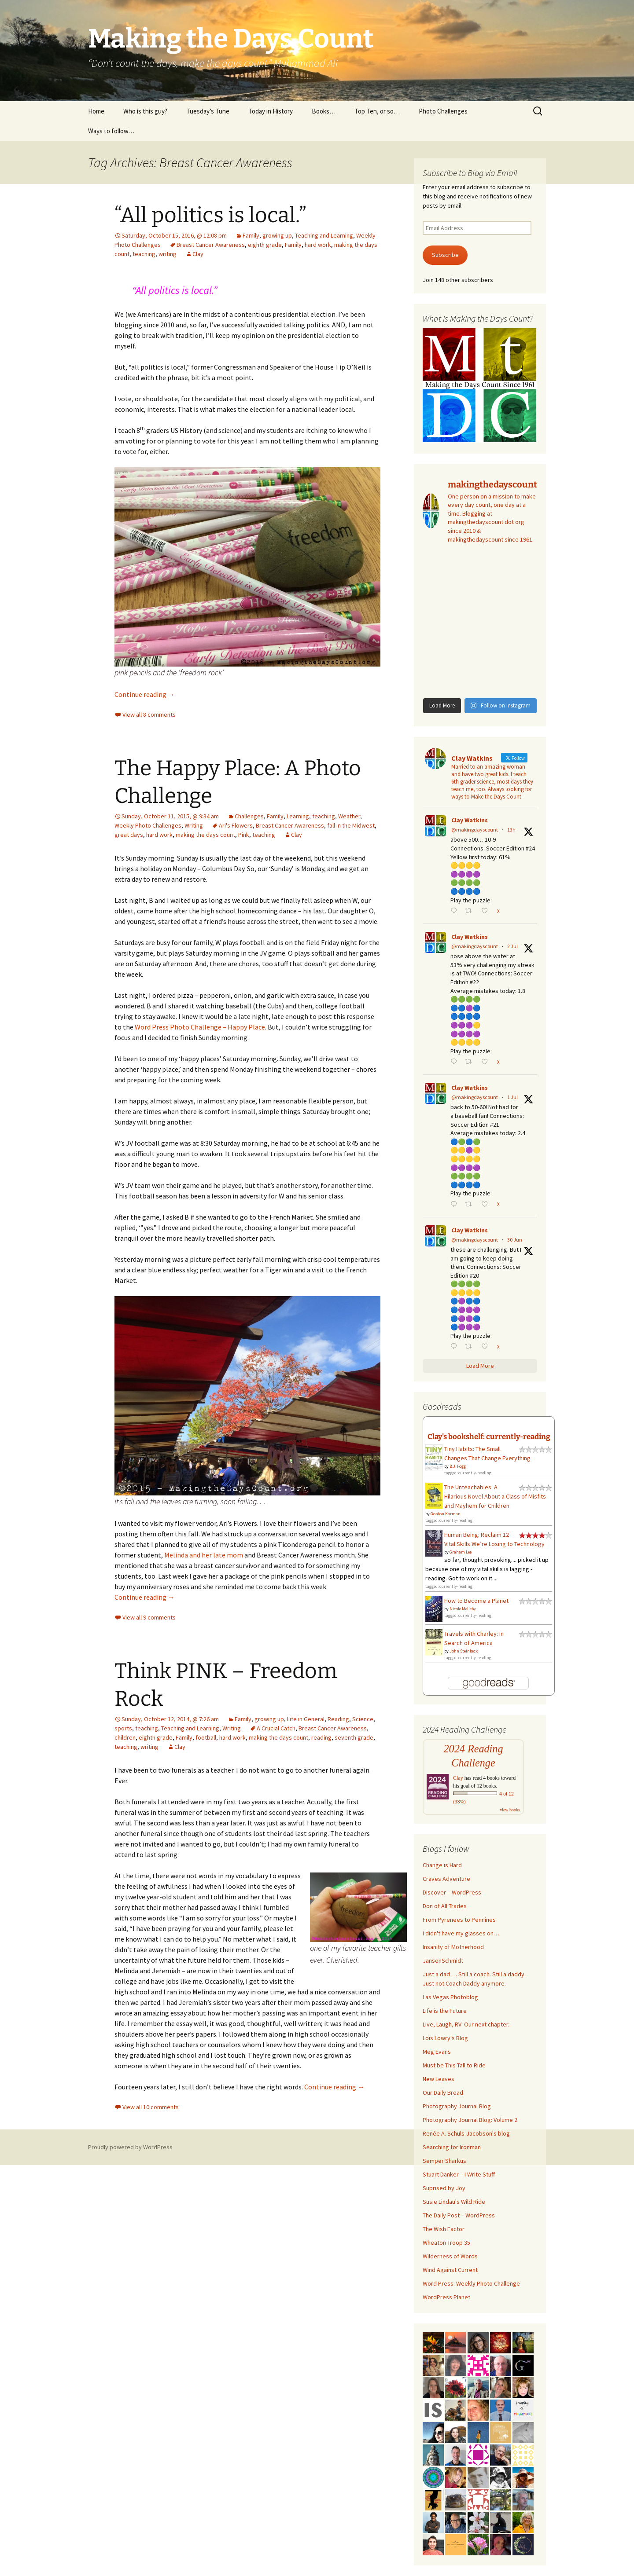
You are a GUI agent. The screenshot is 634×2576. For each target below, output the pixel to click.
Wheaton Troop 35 (446, 2242)
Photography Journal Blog (457, 2106)
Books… (323, 111)
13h (511, 829)
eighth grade (265, 245)
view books (510, 1809)
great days (128, 835)
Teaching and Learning (324, 235)
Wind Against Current (450, 2270)
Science (362, 1719)
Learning (298, 816)
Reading (338, 1719)
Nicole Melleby (463, 1609)
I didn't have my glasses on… (461, 1933)
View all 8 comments (149, 714)
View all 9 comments (149, 1617)
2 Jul (512, 946)
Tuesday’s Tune (207, 111)
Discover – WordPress (452, 1892)
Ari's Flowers (236, 825)
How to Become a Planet (476, 1601)
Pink (243, 835)
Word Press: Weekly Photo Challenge (471, 2283)
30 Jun (514, 1239)
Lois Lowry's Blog (445, 2038)
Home (96, 111)
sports (123, 1728)
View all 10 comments (150, 2107)
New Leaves (438, 2079)
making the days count (205, 835)
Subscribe (445, 255)
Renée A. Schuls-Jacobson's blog (466, 2133)
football (205, 1737)
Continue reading (144, 694)
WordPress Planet (446, 2297)
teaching (144, 254)
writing (167, 254)
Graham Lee (461, 1552)
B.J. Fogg (458, 1466)
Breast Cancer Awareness (211, 245)
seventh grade (354, 1737)
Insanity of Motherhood (453, 1947)
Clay (197, 254)
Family (251, 235)
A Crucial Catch (276, 1728)
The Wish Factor (443, 2229)
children (125, 1737)
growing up (277, 235)
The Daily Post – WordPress (459, 2215)
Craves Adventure (446, 1879)
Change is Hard (442, 1865)
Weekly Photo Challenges (147, 825)
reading (321, 1737)
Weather (349, 816)
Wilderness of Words (450, 2256)
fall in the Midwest (351, 825)
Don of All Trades (445, 1906)
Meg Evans (437, 2052)
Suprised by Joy (444, 2188)
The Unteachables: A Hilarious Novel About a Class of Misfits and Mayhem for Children (495, 1496)
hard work (318, 245)
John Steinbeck (464, 1651)
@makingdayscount (474, 829)
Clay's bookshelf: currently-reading (489, 1436)
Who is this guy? (145, 111)
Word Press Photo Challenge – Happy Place (200, 1026)
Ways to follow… (111, 131)
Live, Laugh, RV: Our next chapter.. (467, 2024)
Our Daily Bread (443, 2092)
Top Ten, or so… (377, 111)
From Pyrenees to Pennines (459, 1920)
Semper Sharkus (444, 2161)
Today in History (270, 111)
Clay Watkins (469, 820)
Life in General (305, 1719)
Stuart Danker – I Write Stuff (459, 2174)
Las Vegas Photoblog (450, 1997)
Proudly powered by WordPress (130, 2147)
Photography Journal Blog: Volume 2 (470, 2120)
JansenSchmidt (443, 1960)
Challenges (249, 816)
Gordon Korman (446, 1514)
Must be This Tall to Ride (454, 2065)
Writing (193, 825)
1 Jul (512, 1097)
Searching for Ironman (452, 2147)
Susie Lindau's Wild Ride (454, 2202)
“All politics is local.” (210, 215)
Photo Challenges (443, 111)
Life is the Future (445, 2011)
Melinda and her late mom (203, 1554)
